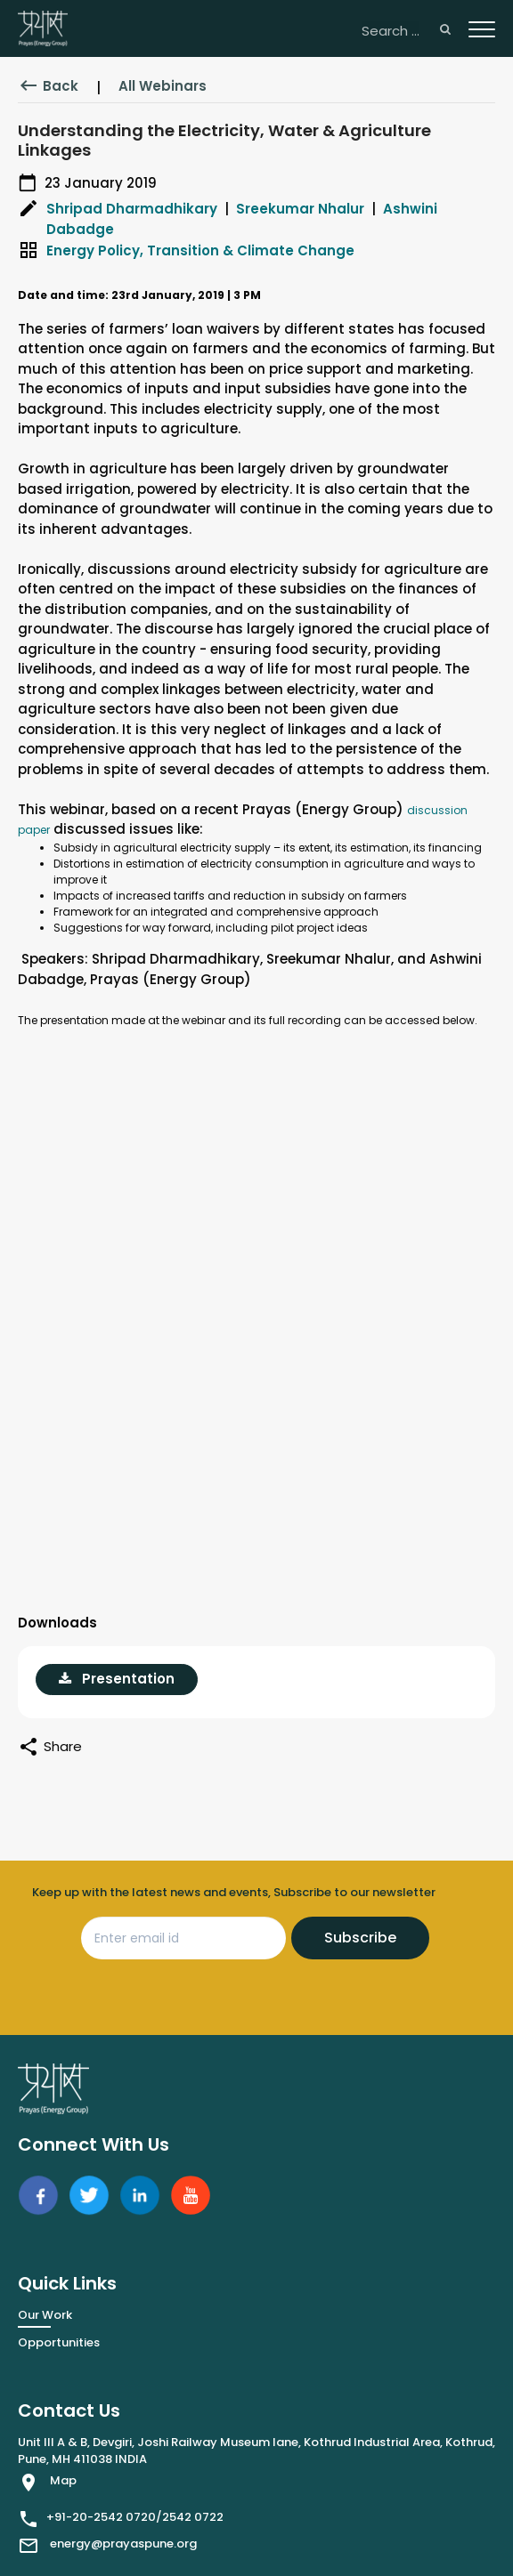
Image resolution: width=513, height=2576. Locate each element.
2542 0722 (193, 2516)
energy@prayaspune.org (123, 2543)
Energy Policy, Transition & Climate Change (200, 250)
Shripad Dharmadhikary (131, 208)
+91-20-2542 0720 (101, 2516)
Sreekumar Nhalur (300, 208)
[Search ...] (406, 31)
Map (63, 2480)
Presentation (117, 1678)
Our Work (45, 2314)
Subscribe (360, 1937)
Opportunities (59, 2342)
